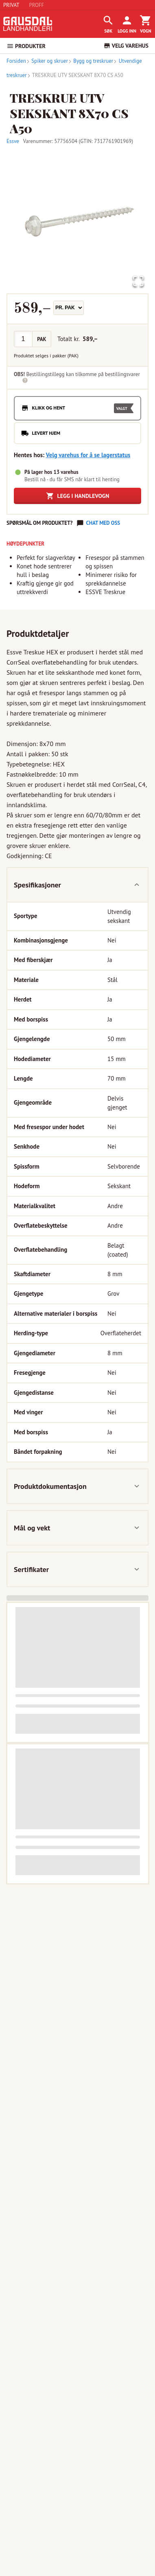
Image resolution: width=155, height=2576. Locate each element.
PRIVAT (11, 5)
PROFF (36, 5)
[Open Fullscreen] (138, 282)
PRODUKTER (26, 46)
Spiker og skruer (47, 60)
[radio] (77, 408)
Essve (13, 141)
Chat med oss (103, 523)
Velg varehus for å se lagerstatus (88, 455)
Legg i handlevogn (77, 496)
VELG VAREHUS (125, 45)
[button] (77, 221)
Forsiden (16, 60)
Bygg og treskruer (90, 60)
